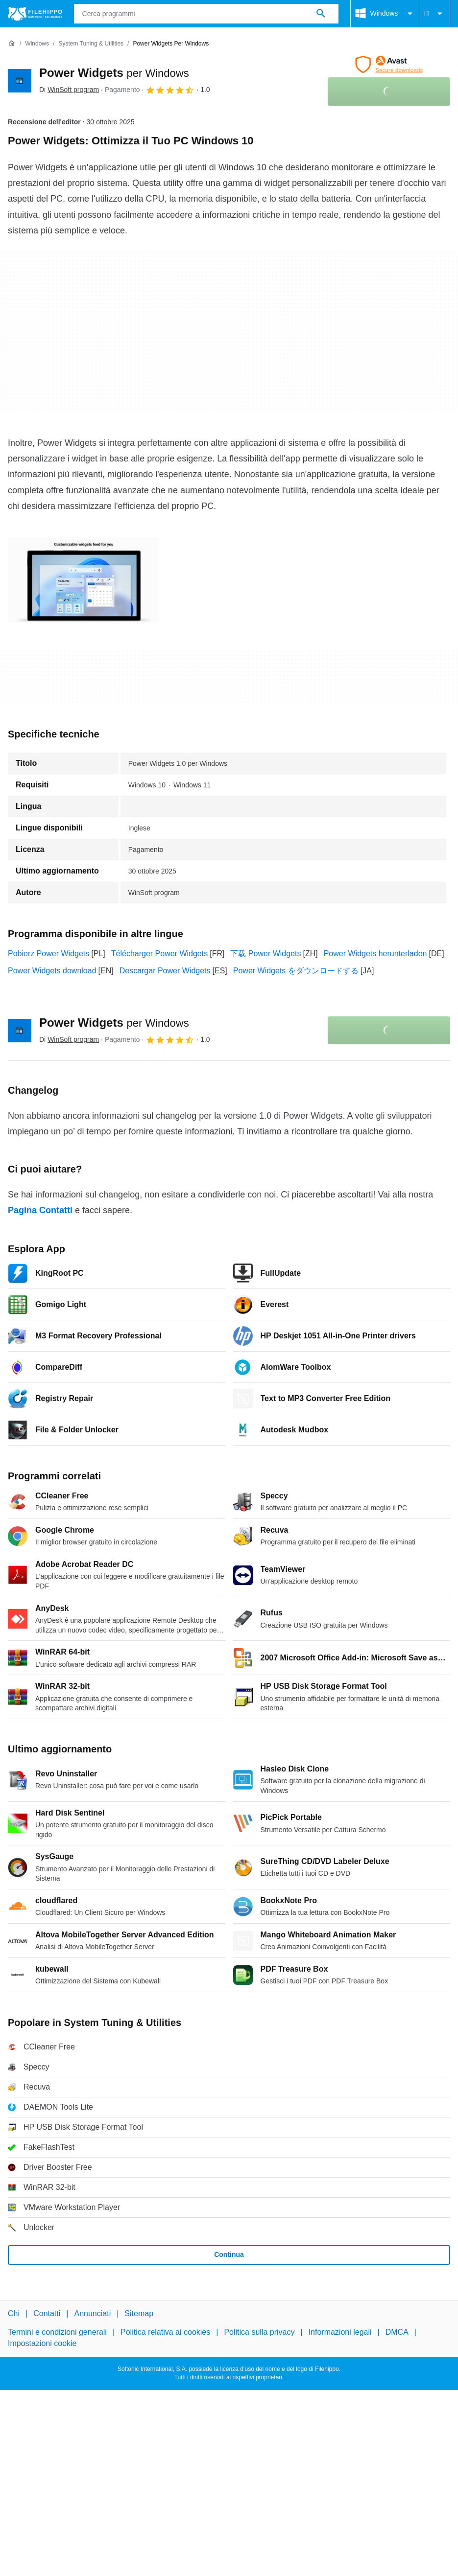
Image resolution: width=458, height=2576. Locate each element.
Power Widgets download (52, 970)
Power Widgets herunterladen (375, 953)
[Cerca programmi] (321, 13)
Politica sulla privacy (259, 2332)
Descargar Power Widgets (165, 970)
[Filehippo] (35, 13)
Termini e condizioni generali (57, 2332)
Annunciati (92, 2313)
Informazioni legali (340, 2332)
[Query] (206, 13)
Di (69, 89)
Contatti (46, 2313)
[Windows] (37, 44)
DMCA (397, 2332)
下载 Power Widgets (265, 953)
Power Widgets (114, 72)
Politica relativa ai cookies (165, 2332)
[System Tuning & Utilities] (90, 44)
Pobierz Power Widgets (48, 953)
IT (435, 14)
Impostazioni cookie (42, 2343)
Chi (14, 2313)
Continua (229, 2254)
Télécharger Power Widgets (159, 953)
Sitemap (138, 2313)
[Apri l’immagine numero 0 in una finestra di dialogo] (84, 579)
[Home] (12, 43)
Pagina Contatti (40, 1210)
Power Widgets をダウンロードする (296, 970)
